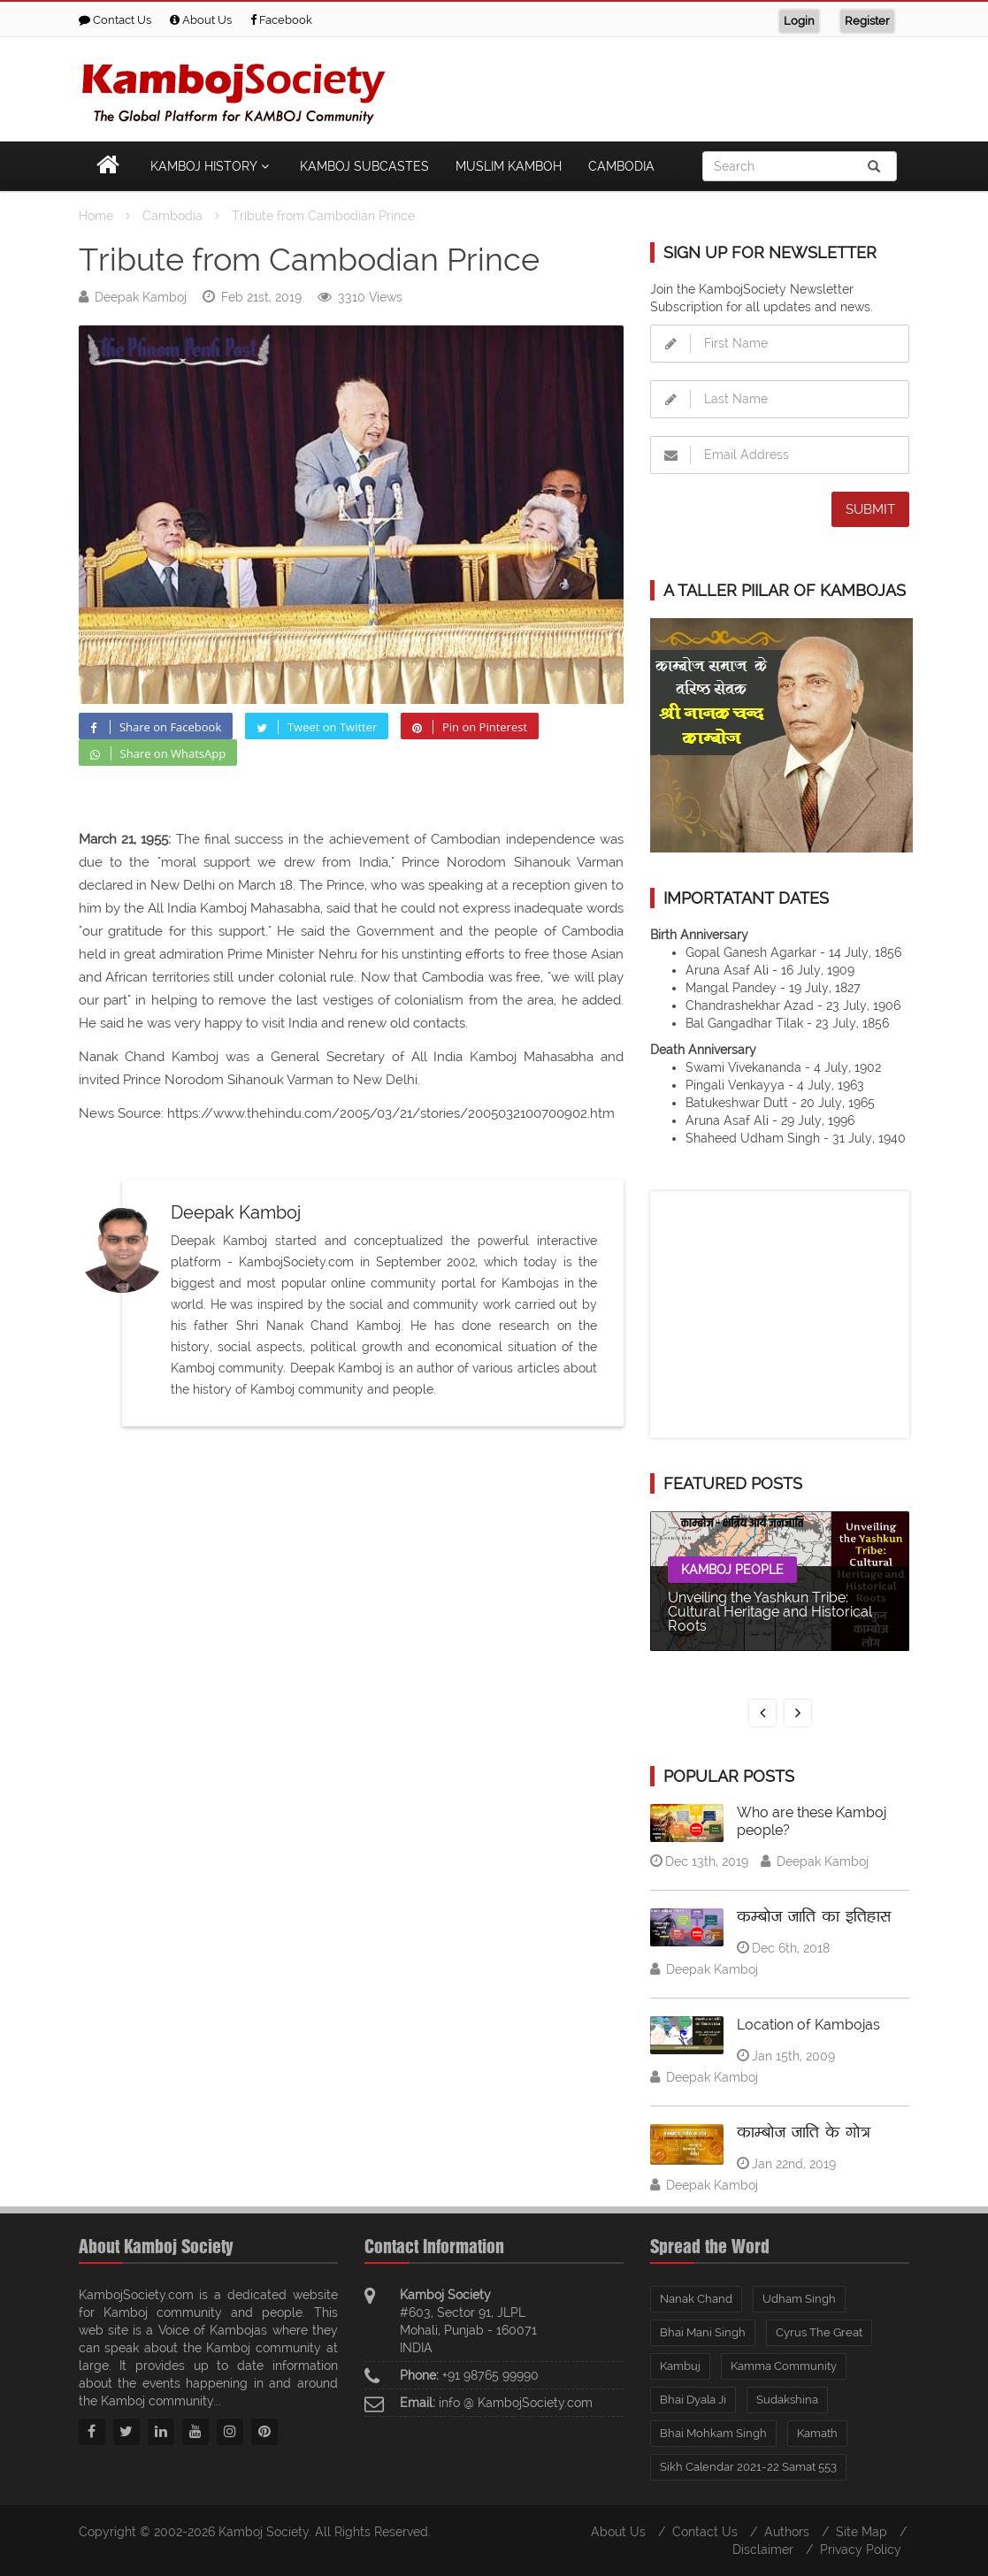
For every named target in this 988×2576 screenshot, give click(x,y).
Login (799, 20)
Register (867, 20)
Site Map (861, 2532)
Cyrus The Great (819, 2332)
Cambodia (621, 166)
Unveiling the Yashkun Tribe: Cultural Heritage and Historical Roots (770, 1611)
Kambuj (680, 2366)
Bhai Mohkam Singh (713, 2433)
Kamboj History (211, 166)
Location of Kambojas (808, 2024)
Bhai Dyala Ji (693, 2399)
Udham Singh (799, 2298)
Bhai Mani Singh (703, 2332)
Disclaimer (762, 2549)
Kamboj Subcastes (364, 166)
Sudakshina (787, 2399)
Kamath (817, 2433)
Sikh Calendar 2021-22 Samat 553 (748, 2466)
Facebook (281, 20)
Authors (786, 2532)
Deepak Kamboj (141, 297)
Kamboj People (732, 1570)
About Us (201, 20)
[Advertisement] (587, 86)
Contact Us (115, 20)
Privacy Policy (860, 2549)
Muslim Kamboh (509, 166)
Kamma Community (784, 2366)
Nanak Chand (696, 2298)
